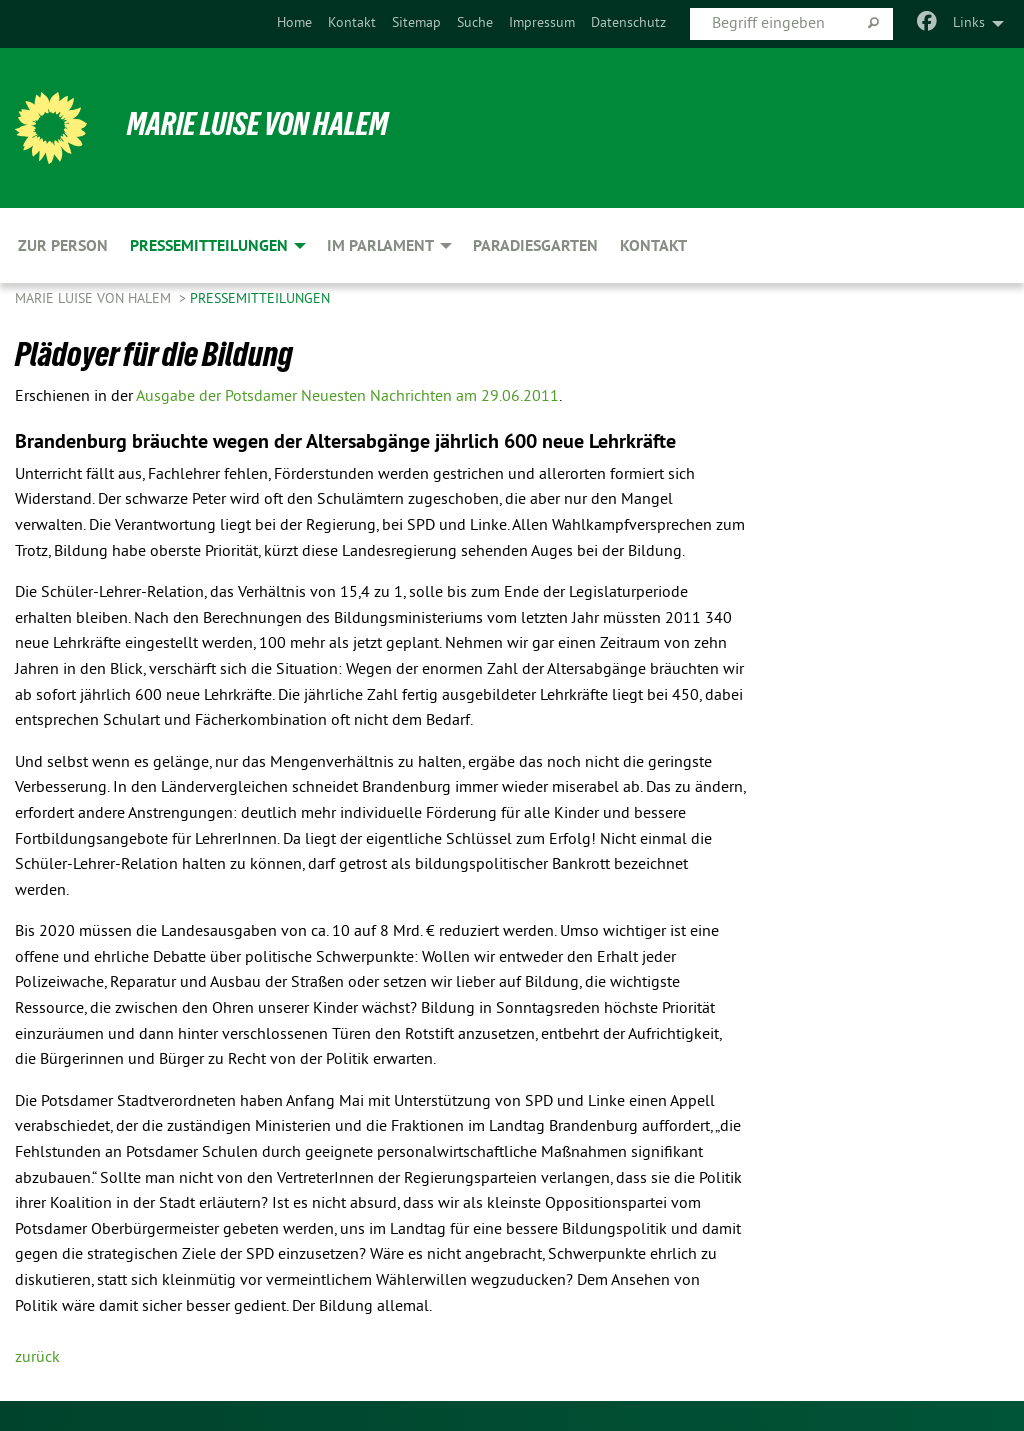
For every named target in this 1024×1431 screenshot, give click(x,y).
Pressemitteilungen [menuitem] (209, 245)
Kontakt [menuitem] (653, 245)
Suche (475, 23)
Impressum (542, 23)
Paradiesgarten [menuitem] (535, 245)
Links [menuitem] (969, 23)
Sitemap (416, 23)
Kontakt (352, 23)
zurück (37, 1358)
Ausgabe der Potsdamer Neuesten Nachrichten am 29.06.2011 (347, 397)
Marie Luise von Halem (257, 124)
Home (294, 23)
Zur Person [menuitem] (63, 245)
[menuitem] (294, 24)
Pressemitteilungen (260, 299)
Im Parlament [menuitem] (380, 245)
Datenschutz (628, 23)
